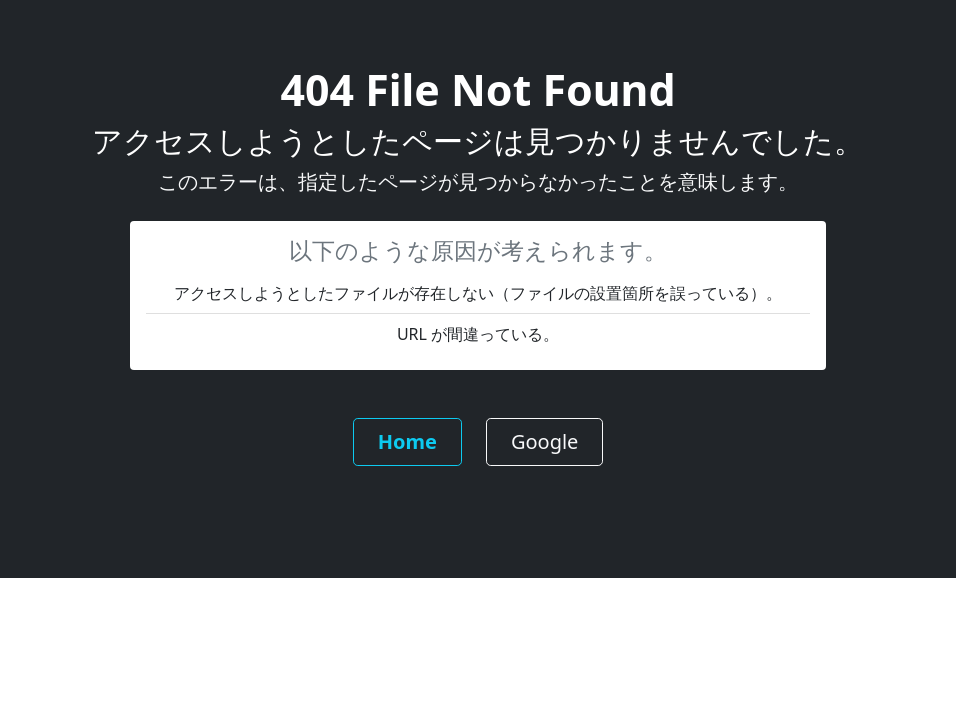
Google (545, 441)
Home (407, 441)
